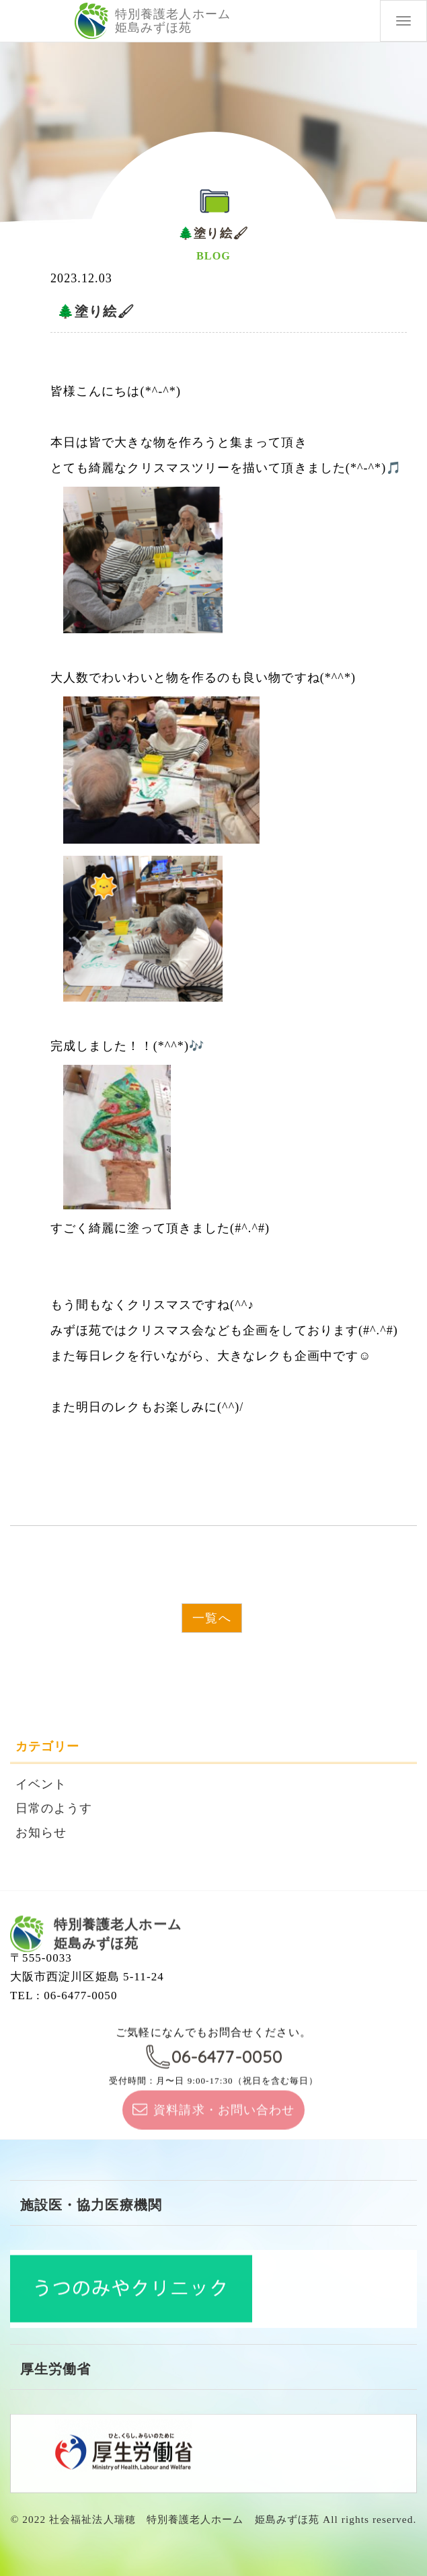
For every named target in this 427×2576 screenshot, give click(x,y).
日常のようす (53, 1808)
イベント (41, 1784)
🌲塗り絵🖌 (95, 311)
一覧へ (211, 1618)
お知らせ (41, 1832)
